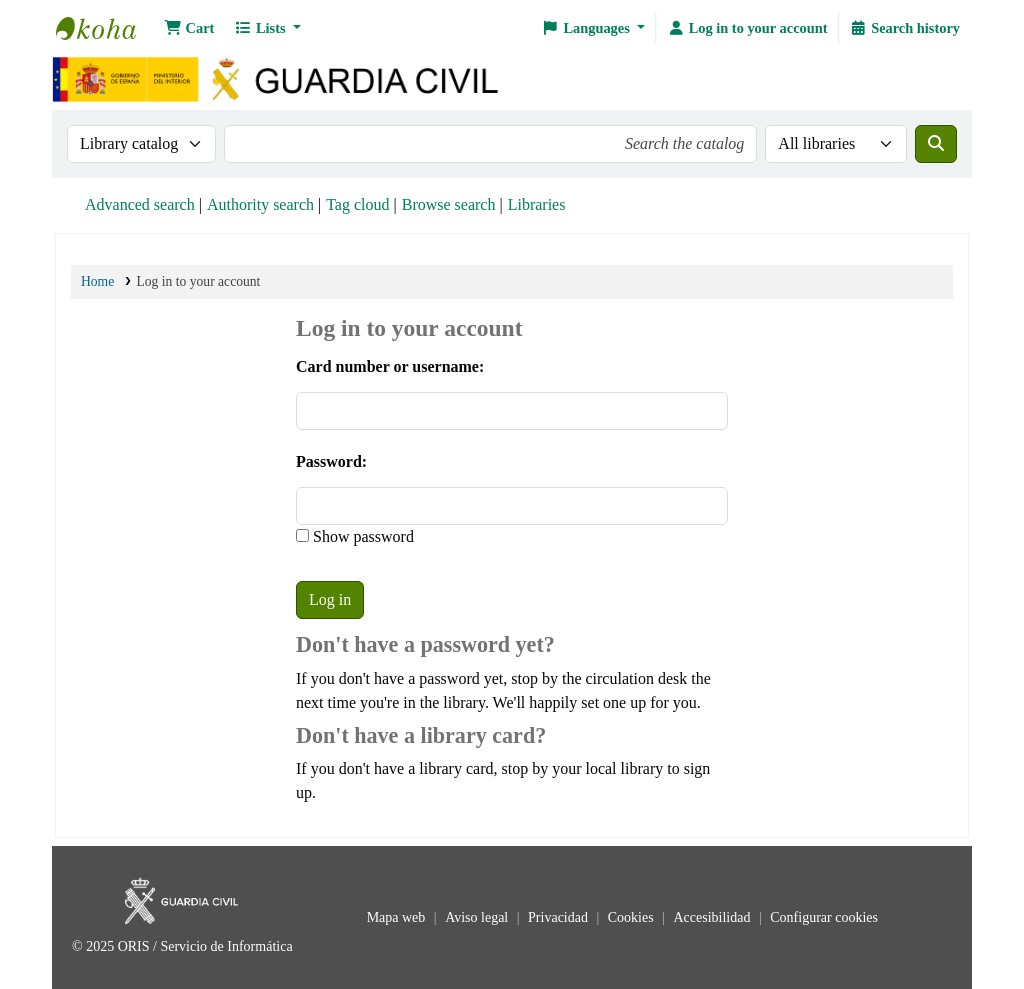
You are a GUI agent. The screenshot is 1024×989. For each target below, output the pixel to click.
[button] (189, 28)
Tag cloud (357, 204)
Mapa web (398, 917)
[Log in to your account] (747, 28)
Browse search (449, 204)
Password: (331, 461)
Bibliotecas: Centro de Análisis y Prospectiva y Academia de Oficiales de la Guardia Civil (106, 28)
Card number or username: (390, 366)
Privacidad (559, 917)
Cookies (632, 917)
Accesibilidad (713, 917)
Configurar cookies (824, 917)
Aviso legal (478, 917)
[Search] (936, 144)
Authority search (260, 204)
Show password (361, 536)
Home (97, 281)
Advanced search (140, 204)
